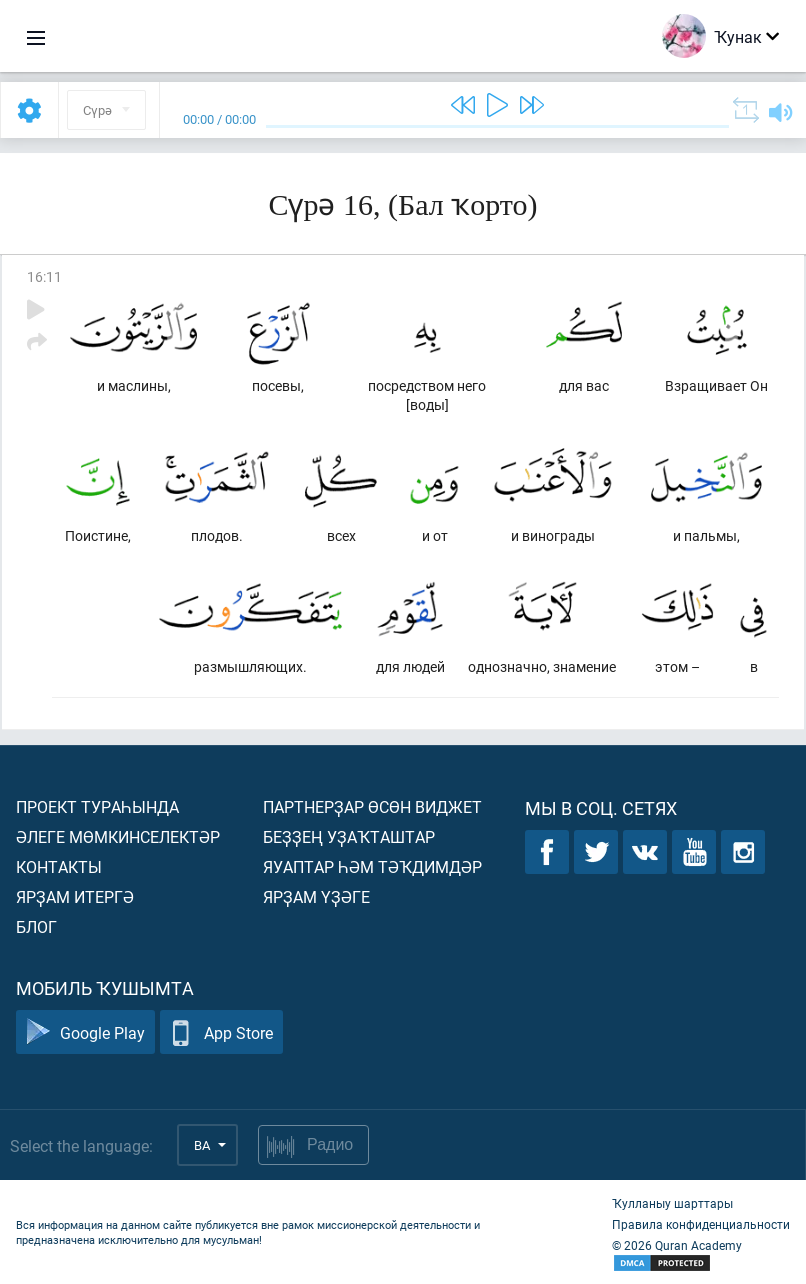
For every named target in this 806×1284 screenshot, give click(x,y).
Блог (36, 926)
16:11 (44, 276)
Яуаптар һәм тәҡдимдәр (372, 866)
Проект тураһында (97, 806)
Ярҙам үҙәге (316, 896)
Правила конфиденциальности (701, 1224)
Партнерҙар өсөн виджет (372, 806)
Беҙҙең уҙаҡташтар (349, 836)
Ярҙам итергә (75, 896)
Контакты (59, 866)
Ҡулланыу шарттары (672, 1203)
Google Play (85, 1032)
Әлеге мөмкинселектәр (118, 836)
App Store (221, 1032)
